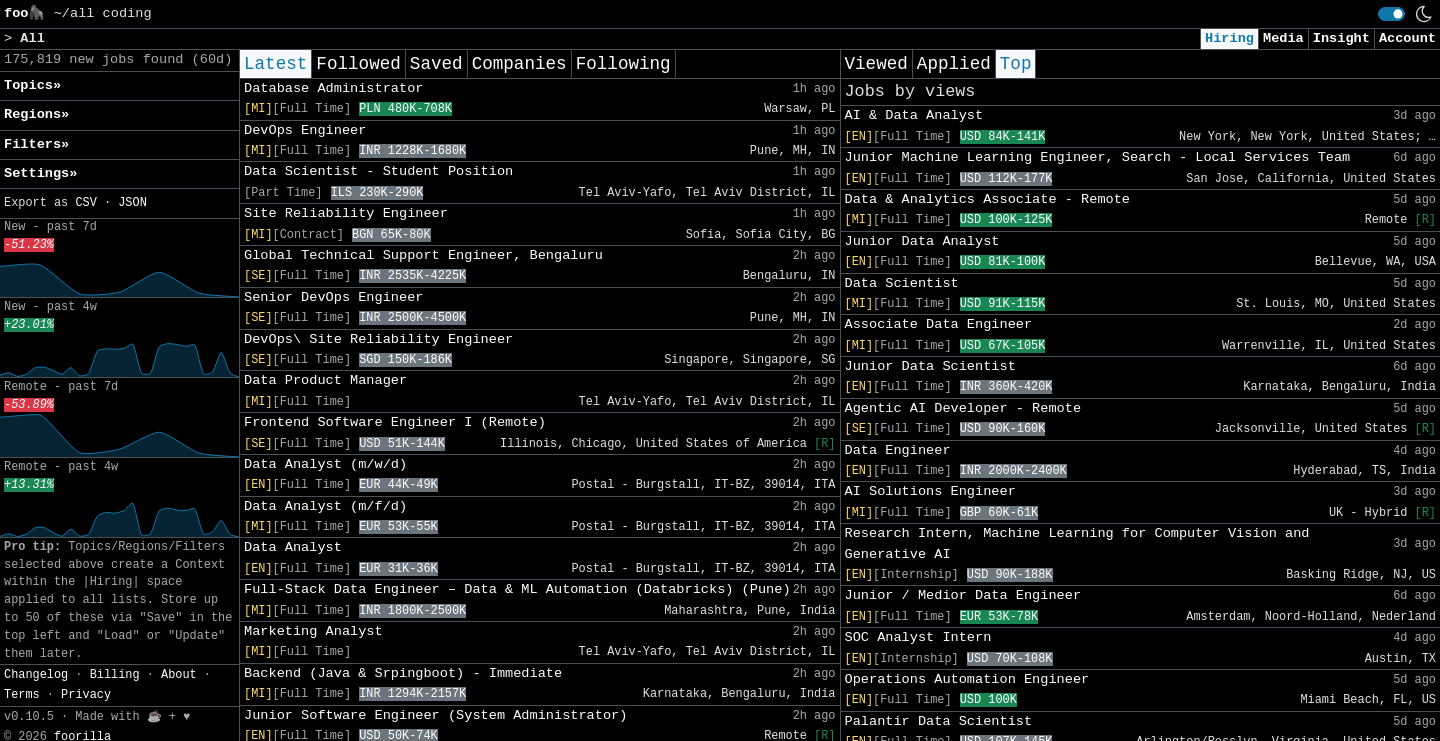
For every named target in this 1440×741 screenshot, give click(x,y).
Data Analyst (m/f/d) (325, 506)
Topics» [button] (32, 85)
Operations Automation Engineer (967, 679)
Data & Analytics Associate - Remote (988, 199)
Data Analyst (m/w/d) (325, 464)
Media (1283, 38)
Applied (954, 64)
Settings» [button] (40, 173)
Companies (519, 64)
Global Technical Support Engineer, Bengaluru (423, 255)
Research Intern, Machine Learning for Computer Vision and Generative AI (1077, 543)
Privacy (86, 695)
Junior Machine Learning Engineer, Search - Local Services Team (1098, 157)
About (179, 675)
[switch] (1391, 14)
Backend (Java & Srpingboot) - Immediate (403, 673)
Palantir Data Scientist (939, 721)
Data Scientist (902, 283)
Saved (436, 64)
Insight (1341, 38)
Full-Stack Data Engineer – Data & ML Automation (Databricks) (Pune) (517, 589)
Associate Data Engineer (939, 324)
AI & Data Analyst (914, 115)
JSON (132, 203)
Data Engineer (898, 450)
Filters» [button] (36, 144)
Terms (22, 695)
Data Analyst (293, 547)
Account (1407, 38)
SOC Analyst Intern (918, 637)
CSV (85, 203)
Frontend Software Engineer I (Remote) (395, 422)
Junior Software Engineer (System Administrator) (435, 715)
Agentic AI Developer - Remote (963, 408)
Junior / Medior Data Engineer (963, 595)
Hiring (1229, 38)
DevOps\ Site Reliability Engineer (378, 339)
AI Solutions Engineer (930, 491)
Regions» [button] (36, 114)
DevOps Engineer (305, 130)
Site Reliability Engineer (346, 213)
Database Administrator (333, 88)
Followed (358, 64)
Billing (115, 675)
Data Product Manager (325, 380)
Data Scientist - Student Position (378, 171)
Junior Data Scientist (930, 366)
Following (623, 64)
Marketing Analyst (313, 631)
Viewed (876, 64)
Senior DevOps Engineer (333, 297)
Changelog (36, 675)
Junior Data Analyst (922, 241)
